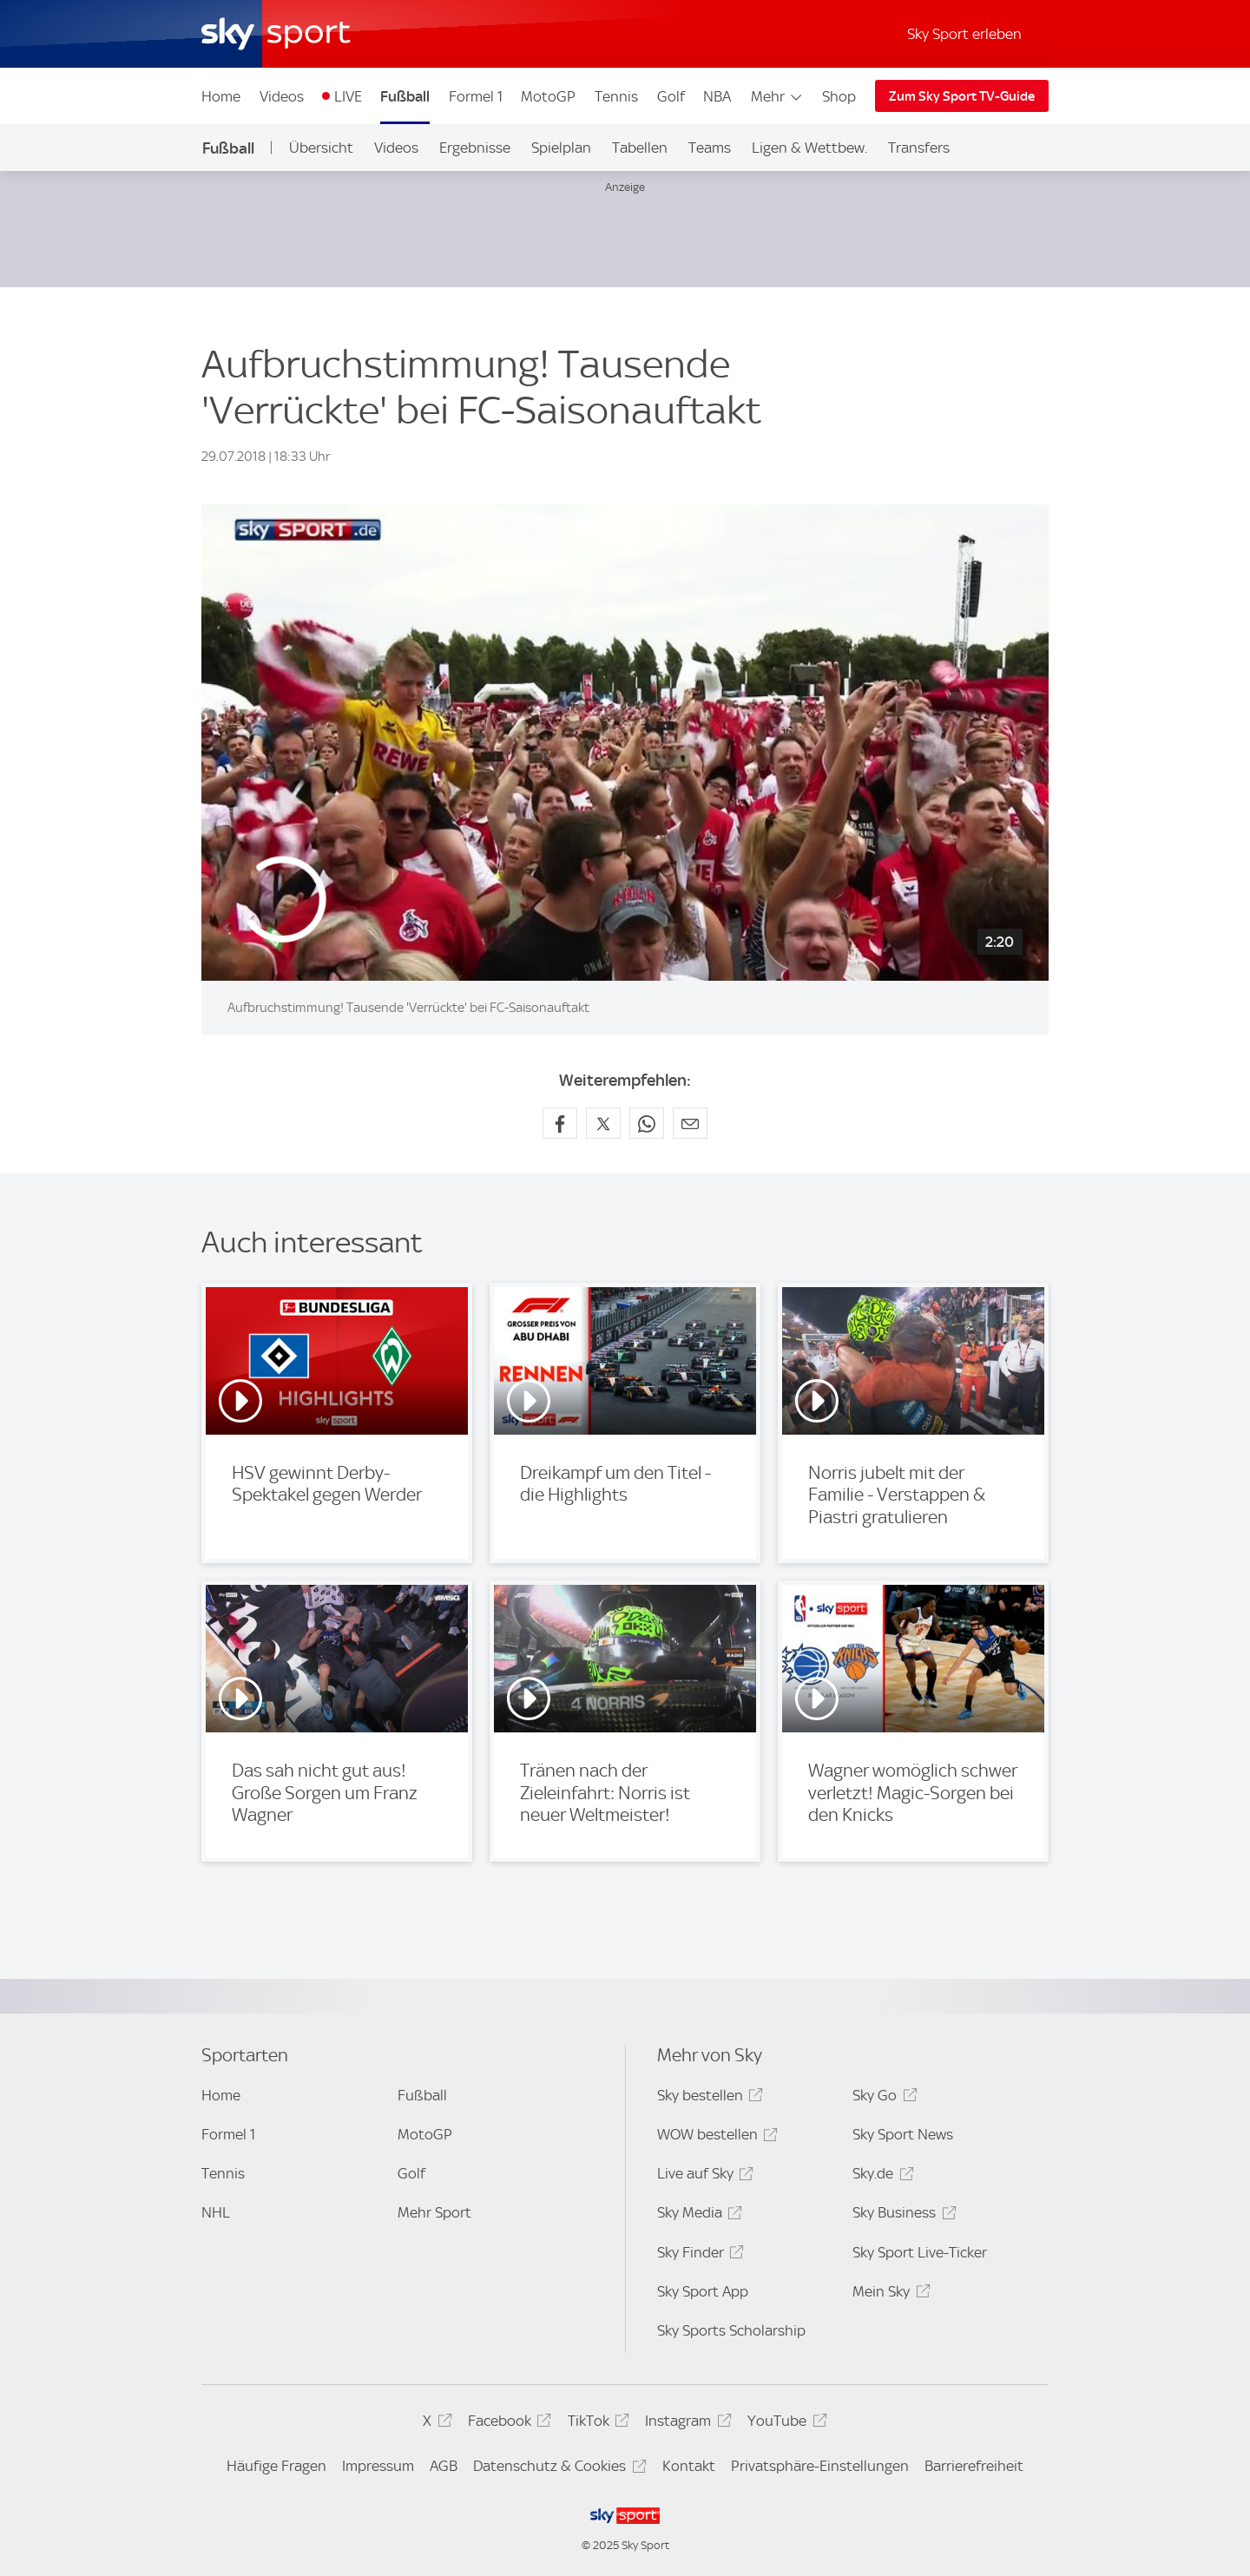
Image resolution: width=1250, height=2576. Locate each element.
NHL (215, 2212)
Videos (282, 96)
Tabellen (640, 147)
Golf (671, 96)
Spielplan (561, 147)
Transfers (919, 147)
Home (220, 96)
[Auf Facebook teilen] (560, 1123)
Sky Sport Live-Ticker (919, 2252)
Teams (709, 147)
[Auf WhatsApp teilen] (646, 1123)
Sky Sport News (902, 2134)
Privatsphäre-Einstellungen (820, 2465)
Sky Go (881, 2098)
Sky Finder (698, 2255)
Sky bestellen (707, 2098)
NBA (717, 96)
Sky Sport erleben (964, 34)
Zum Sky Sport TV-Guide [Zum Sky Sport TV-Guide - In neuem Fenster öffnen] (962, 96)
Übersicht (321, 147)
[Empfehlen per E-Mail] (690, 1123)
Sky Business (901, 2215)
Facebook (507, 2423)
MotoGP (548, 96)
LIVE (348, 96)
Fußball (405, 96)
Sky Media (697, 2215)
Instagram (685, 2423)
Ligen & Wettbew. (809, 147)
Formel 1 (476, 96)
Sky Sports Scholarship (731, 2330)
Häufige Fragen (276, 2465)
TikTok (596, 2423)
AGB (443, 2465)
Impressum (378, 2465)
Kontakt (688, 2465)
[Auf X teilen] (603, 1123)
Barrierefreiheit (973, 2465)
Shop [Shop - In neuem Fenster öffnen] (839, 96)
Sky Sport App (702, 2291)
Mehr (777, 96)
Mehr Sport (434, 2212)
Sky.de (880, 2176)
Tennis (616, 96)
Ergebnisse (474, 147)
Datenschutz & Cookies (557, 2469)
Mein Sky (888, 2294)
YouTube (784, 2423)
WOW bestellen (715, 2137)
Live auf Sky (702, 2176)
